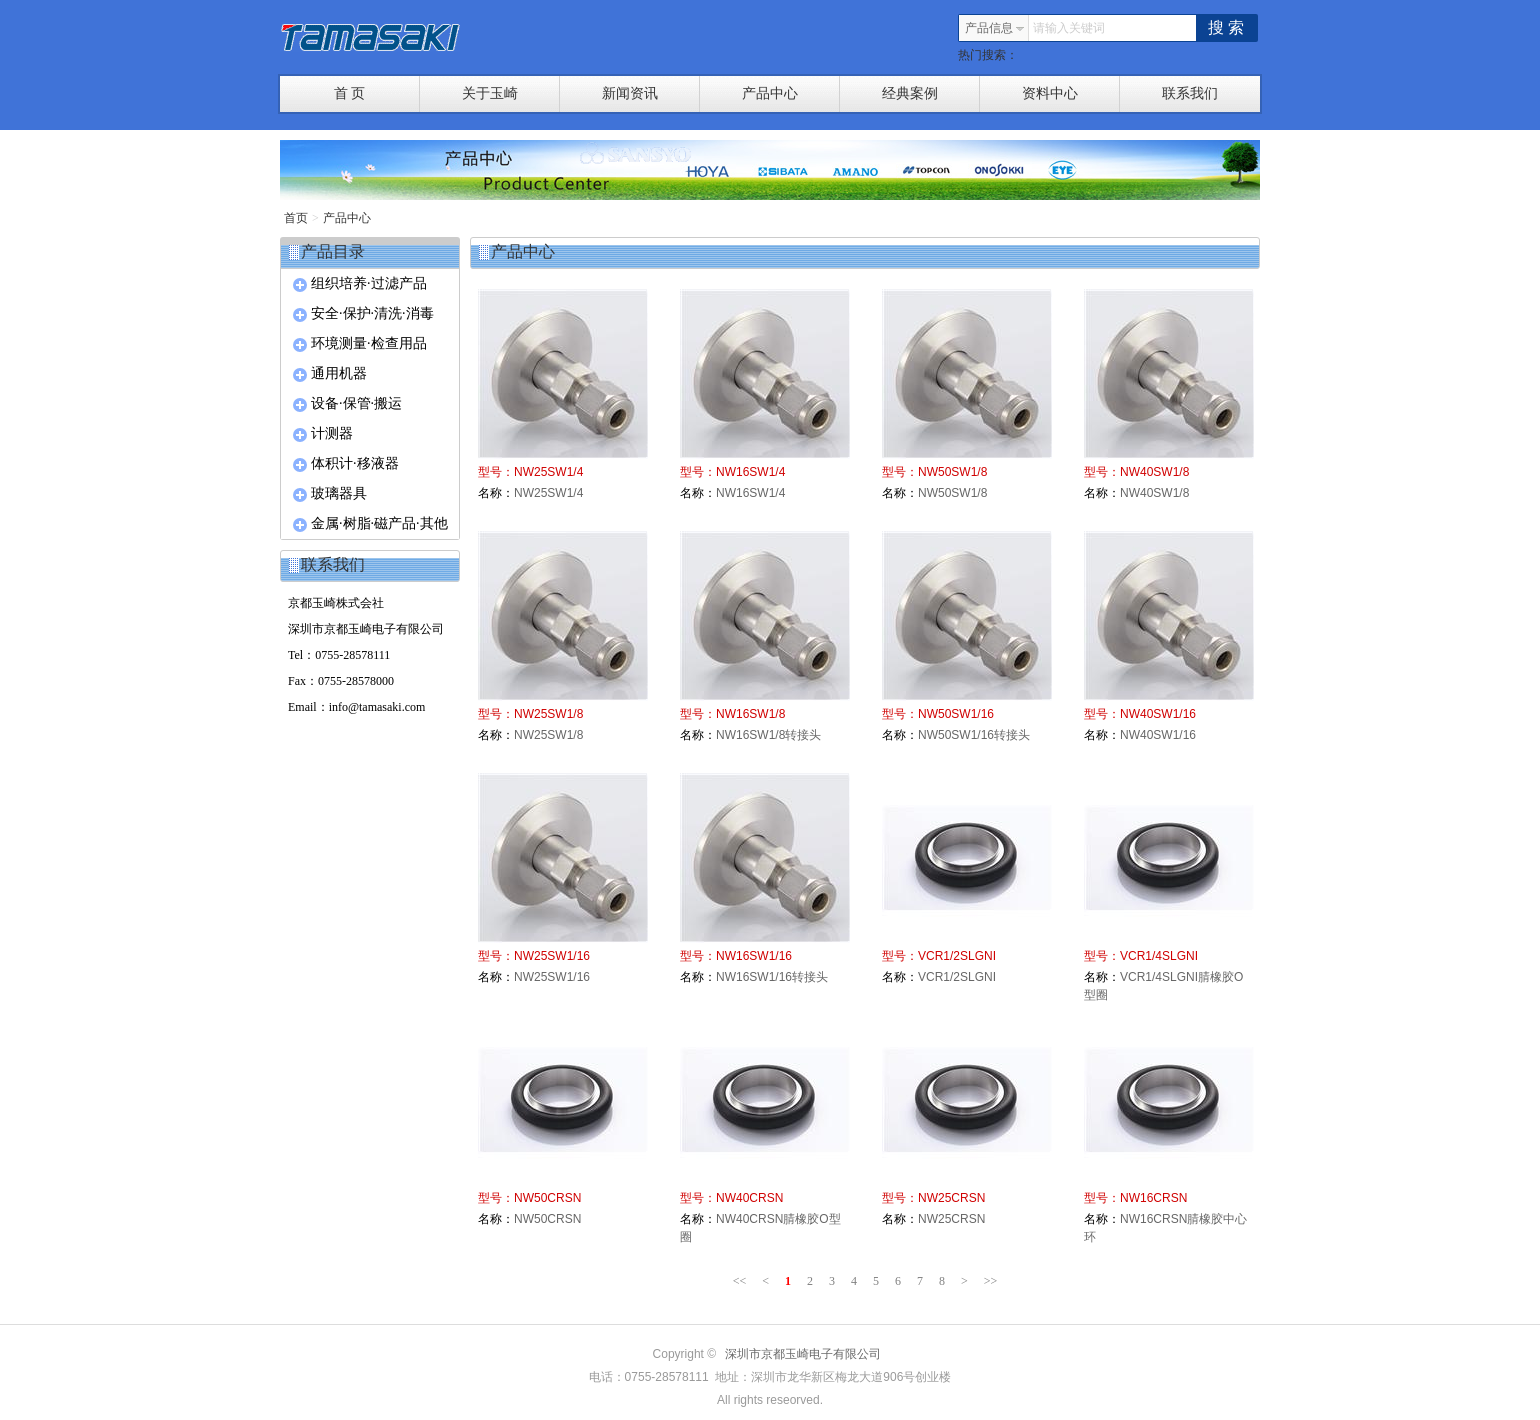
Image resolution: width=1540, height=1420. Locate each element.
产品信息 (995, 28)
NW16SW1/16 (754, 956)
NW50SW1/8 (952, 472)
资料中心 (1071, 94)
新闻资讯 (651, 94)
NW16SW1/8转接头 (768, 735)
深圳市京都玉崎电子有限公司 (803, 1354)
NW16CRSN (1153, 1198)
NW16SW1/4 (750, 472)
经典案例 (931, 94)
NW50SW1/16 (956, 714)
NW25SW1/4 (548, 472)
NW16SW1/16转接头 (772, 977)
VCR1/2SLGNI (957, 956)
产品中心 (791, 94)
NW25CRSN (951, 1198)
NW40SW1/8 (1154, 472)
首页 (296, 218)
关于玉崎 (511, 94)
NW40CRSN (749, 1198)
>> (991, 1281)
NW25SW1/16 (552, 956)
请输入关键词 (1069, 28)
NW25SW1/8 (548, 714)
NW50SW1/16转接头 (974, 735)
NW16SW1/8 (750, 714)
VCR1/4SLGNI (1159, 956)
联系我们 (1190, 93)
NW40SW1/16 (1158, 714)
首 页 (377, 94)
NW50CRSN (547, 1198)
